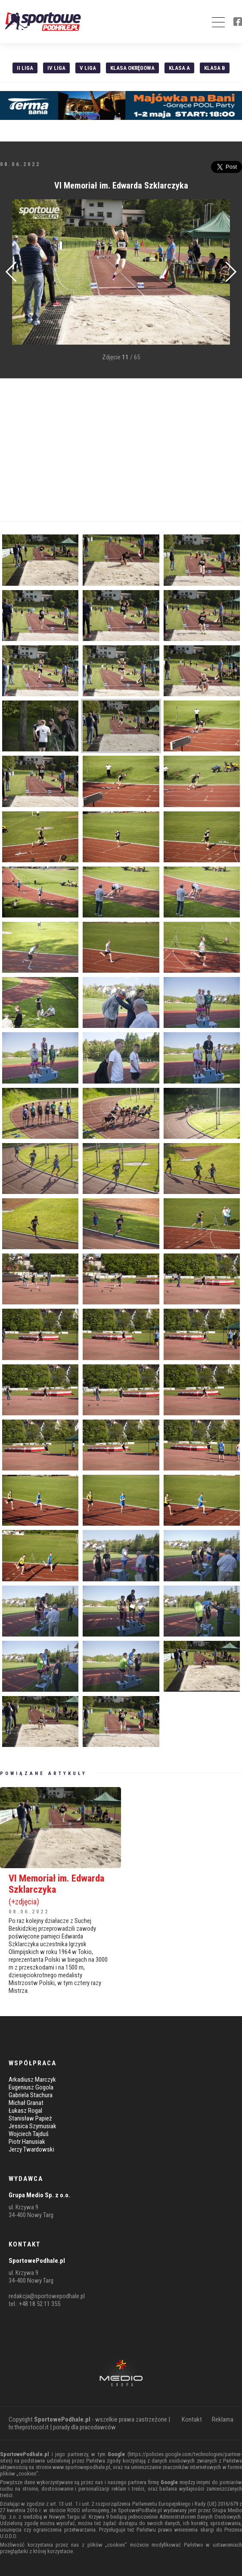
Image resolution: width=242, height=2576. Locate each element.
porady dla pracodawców (84, 2427)
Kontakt (192, 2419)
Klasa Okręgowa (132, 68)
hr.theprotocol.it (29, 2427)
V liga (88, 68)
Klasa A (179, 68)
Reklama (222, 2419)
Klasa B (214, 68)
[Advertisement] (121, 450)
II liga (25, 68)
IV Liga (56, 68)
